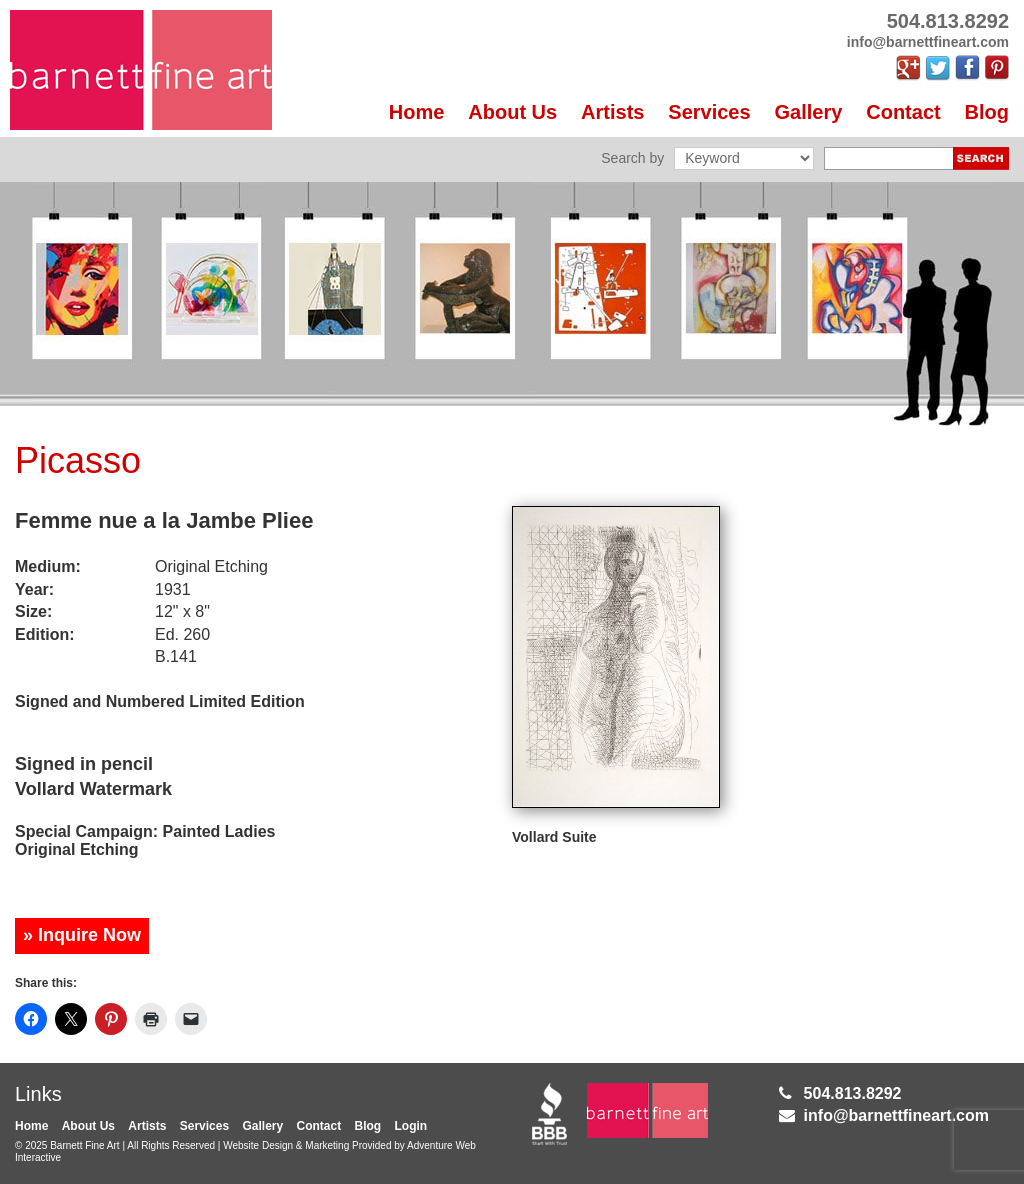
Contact (903, 112)
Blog (987, 112)
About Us (512, 112)
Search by (632, 158)
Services (709, 112)
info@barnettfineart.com (896, 1115)
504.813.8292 (853, 1093)
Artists (612, 112)
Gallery (809, 112)
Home (417, 112)
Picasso (78, 460)
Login (411, 1126)
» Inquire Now (82, 935)
